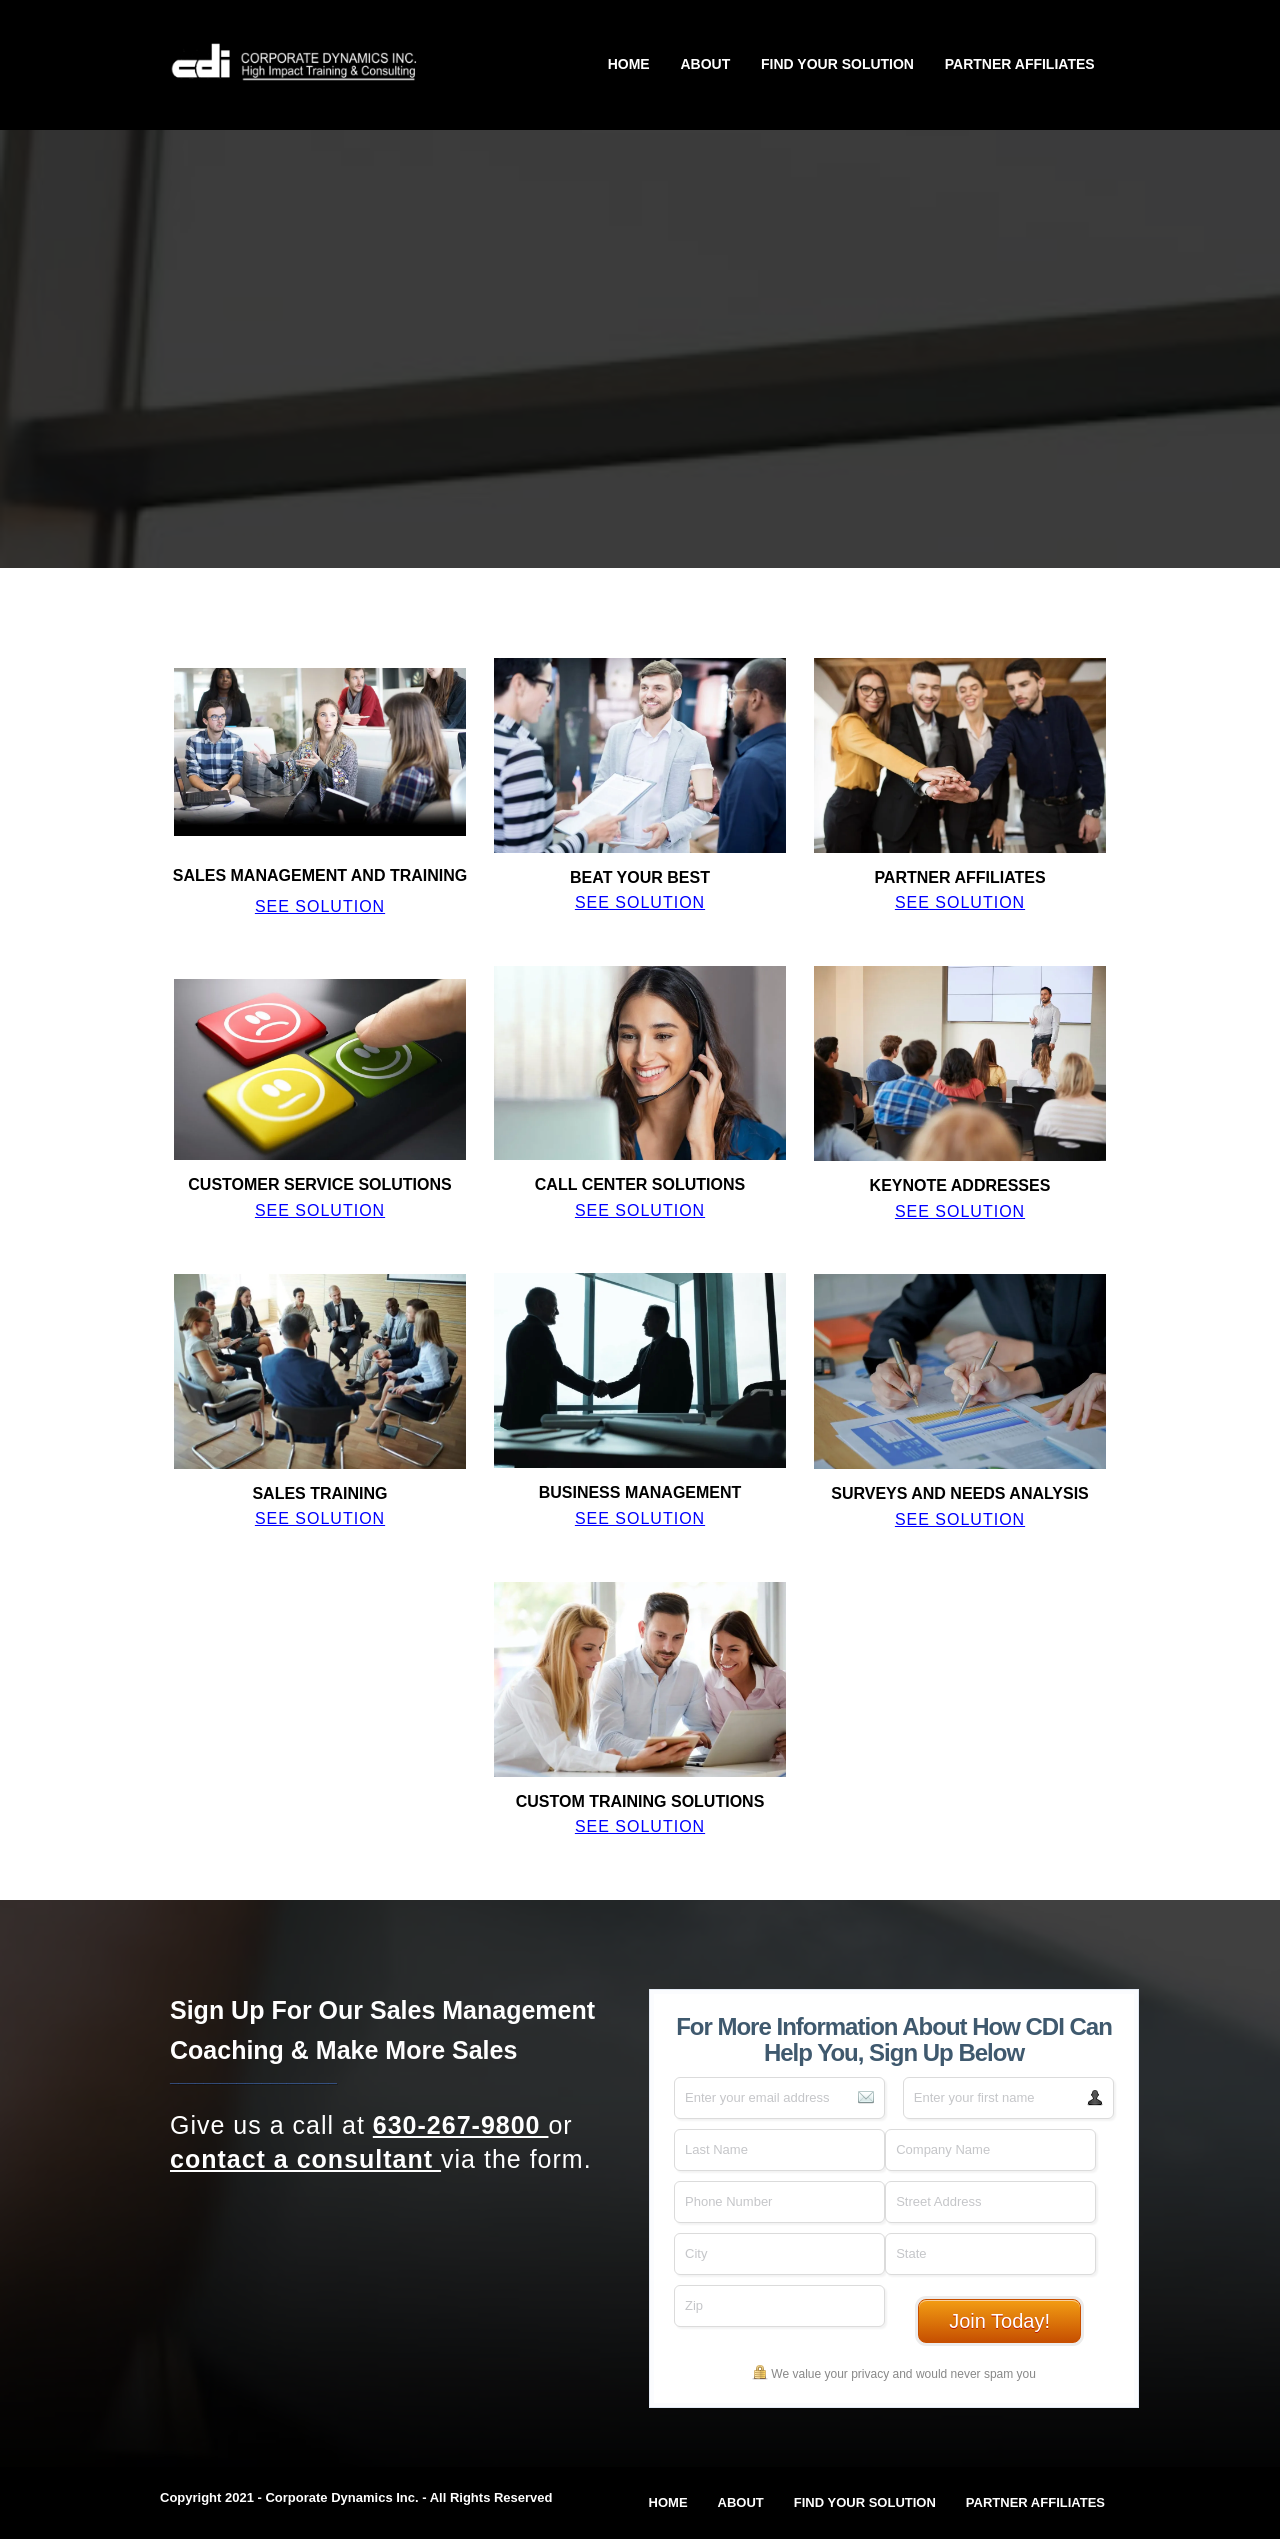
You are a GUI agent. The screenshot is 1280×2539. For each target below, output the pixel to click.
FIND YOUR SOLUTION (837, 64)
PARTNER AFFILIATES (1020, 64)
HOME (629, 64)
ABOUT (705, 64)
